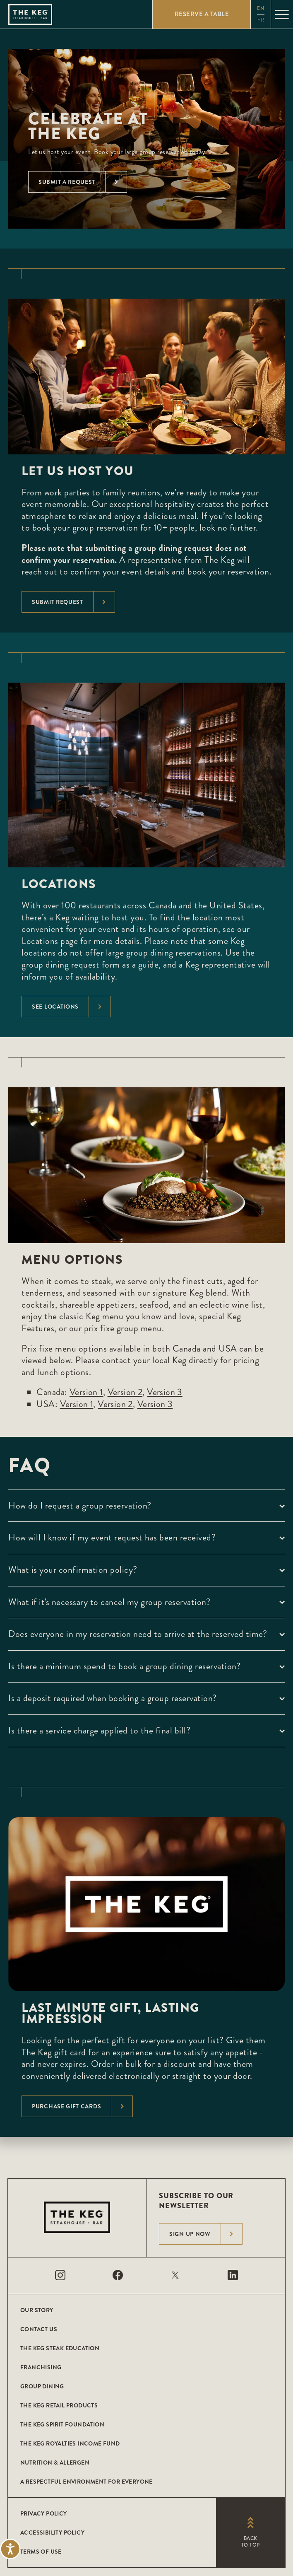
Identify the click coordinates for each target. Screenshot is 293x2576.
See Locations (71, 1006)
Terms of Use (41, 2551)
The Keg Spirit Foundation (62, 2424)
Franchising (40, 2367)
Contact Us (38, 2329)
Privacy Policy (43, 2513)
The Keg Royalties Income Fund (70, 2443)
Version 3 (165, 1392)
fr (260, 20)
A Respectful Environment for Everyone (86, 2481)
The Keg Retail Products (59, 2405)
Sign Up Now (205, 2234)
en (260, 8)
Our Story (36, 2310)
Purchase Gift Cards (82, 2106)
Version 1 (86, 1392)
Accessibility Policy (52, 2532)
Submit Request (73, 601)
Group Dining (42, 2386)
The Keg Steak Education (59, 2348)
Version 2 (125, 1392)
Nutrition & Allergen (54, 2462)
